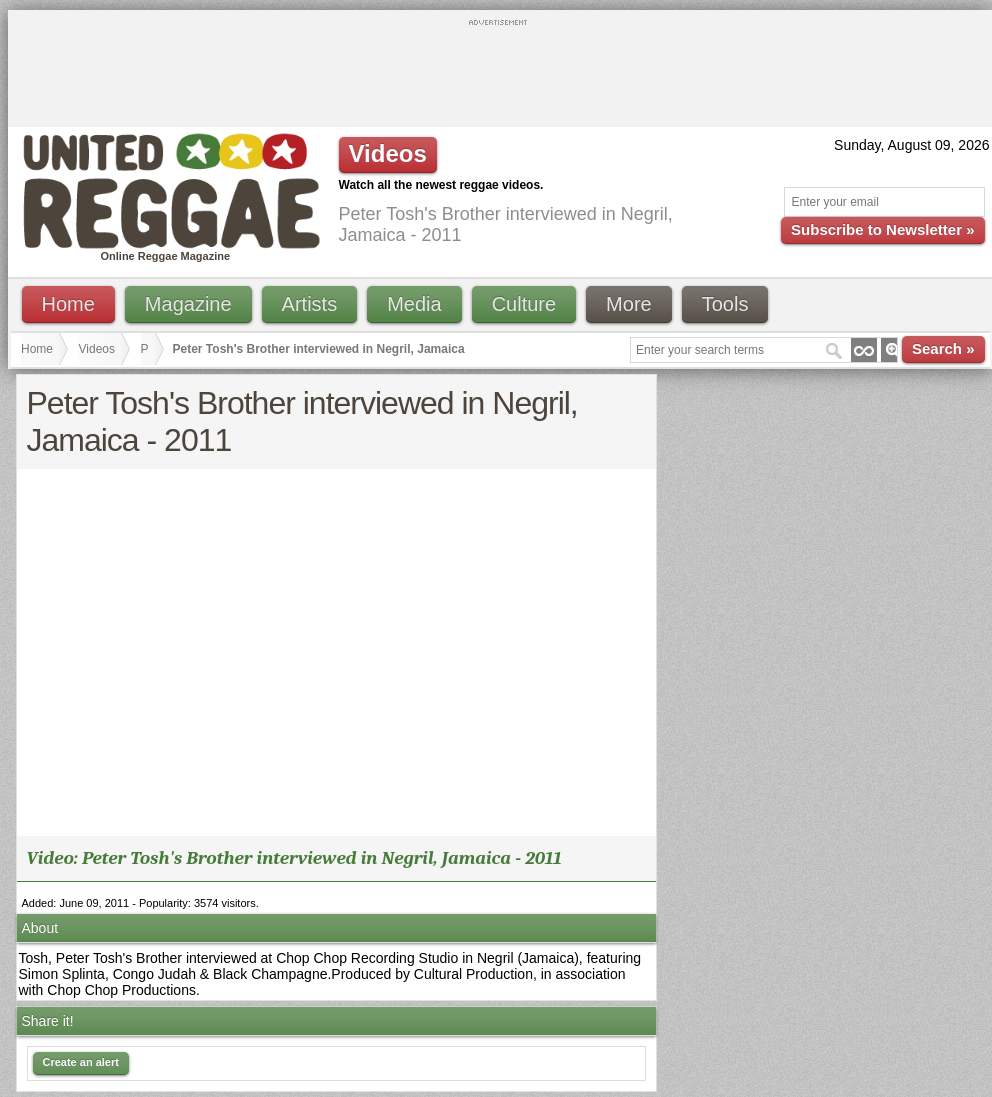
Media (414, 304)
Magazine (188, 304)
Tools (725, 304)
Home (68, 304)
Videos (97, 349)
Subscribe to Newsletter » (882, 229)
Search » (943, 348)
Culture (524, 304)
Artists (310, 304)
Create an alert (81, 1062)
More (629, 304)
